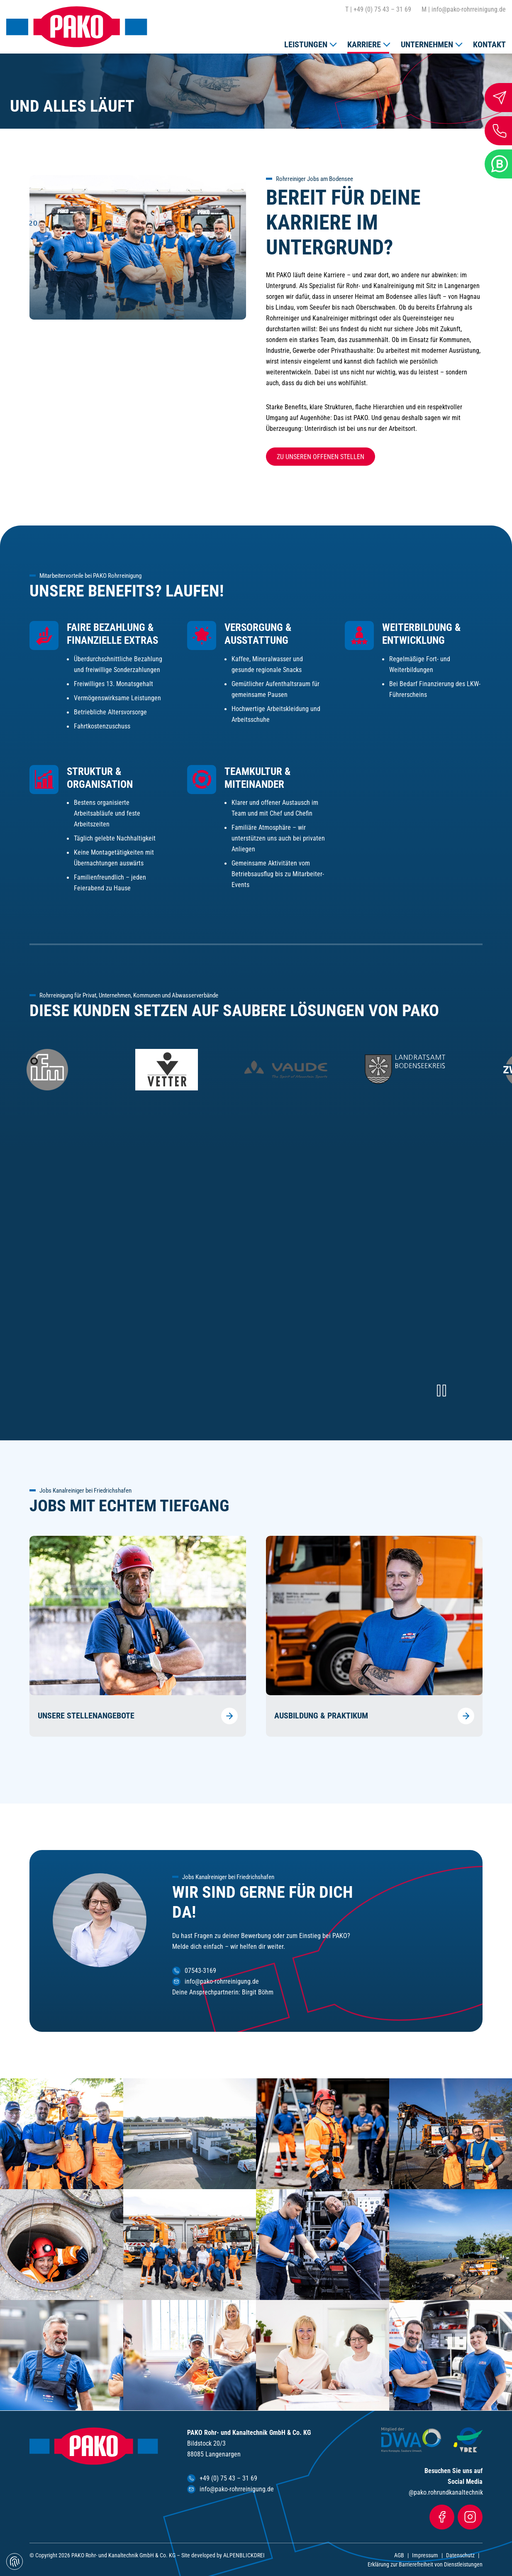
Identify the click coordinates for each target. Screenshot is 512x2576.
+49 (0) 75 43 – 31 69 (378, 9)
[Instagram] (470, 2517)
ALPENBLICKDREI (244, 2555)
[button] (310, 43)
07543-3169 (200, 1971)
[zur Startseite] (76, 27)
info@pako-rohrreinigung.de (464, 9)
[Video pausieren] (441, 1390)
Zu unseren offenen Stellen (320, 457)
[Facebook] (441, 2517)
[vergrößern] (189, 2133)
